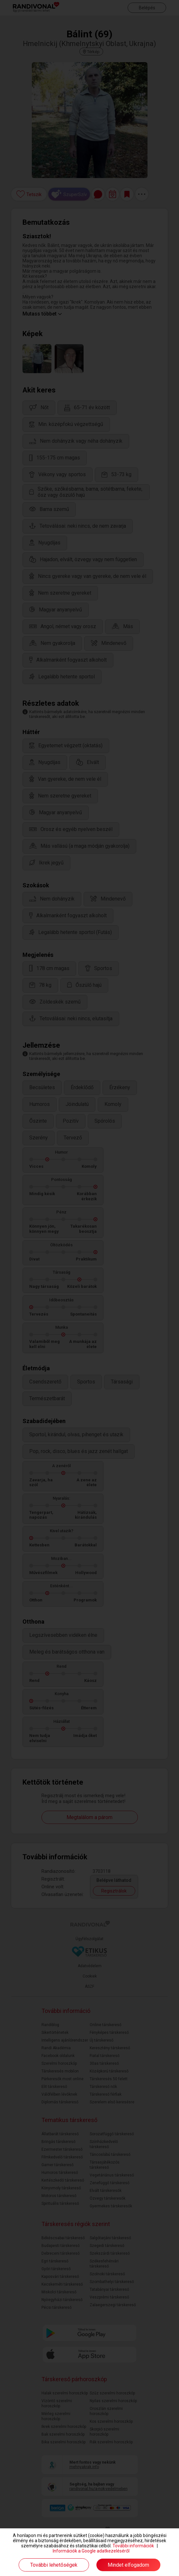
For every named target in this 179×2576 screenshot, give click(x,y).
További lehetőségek (53, 2565)
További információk (133, 2545)
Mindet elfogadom (128, 2565)
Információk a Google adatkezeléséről (91, 2550)
